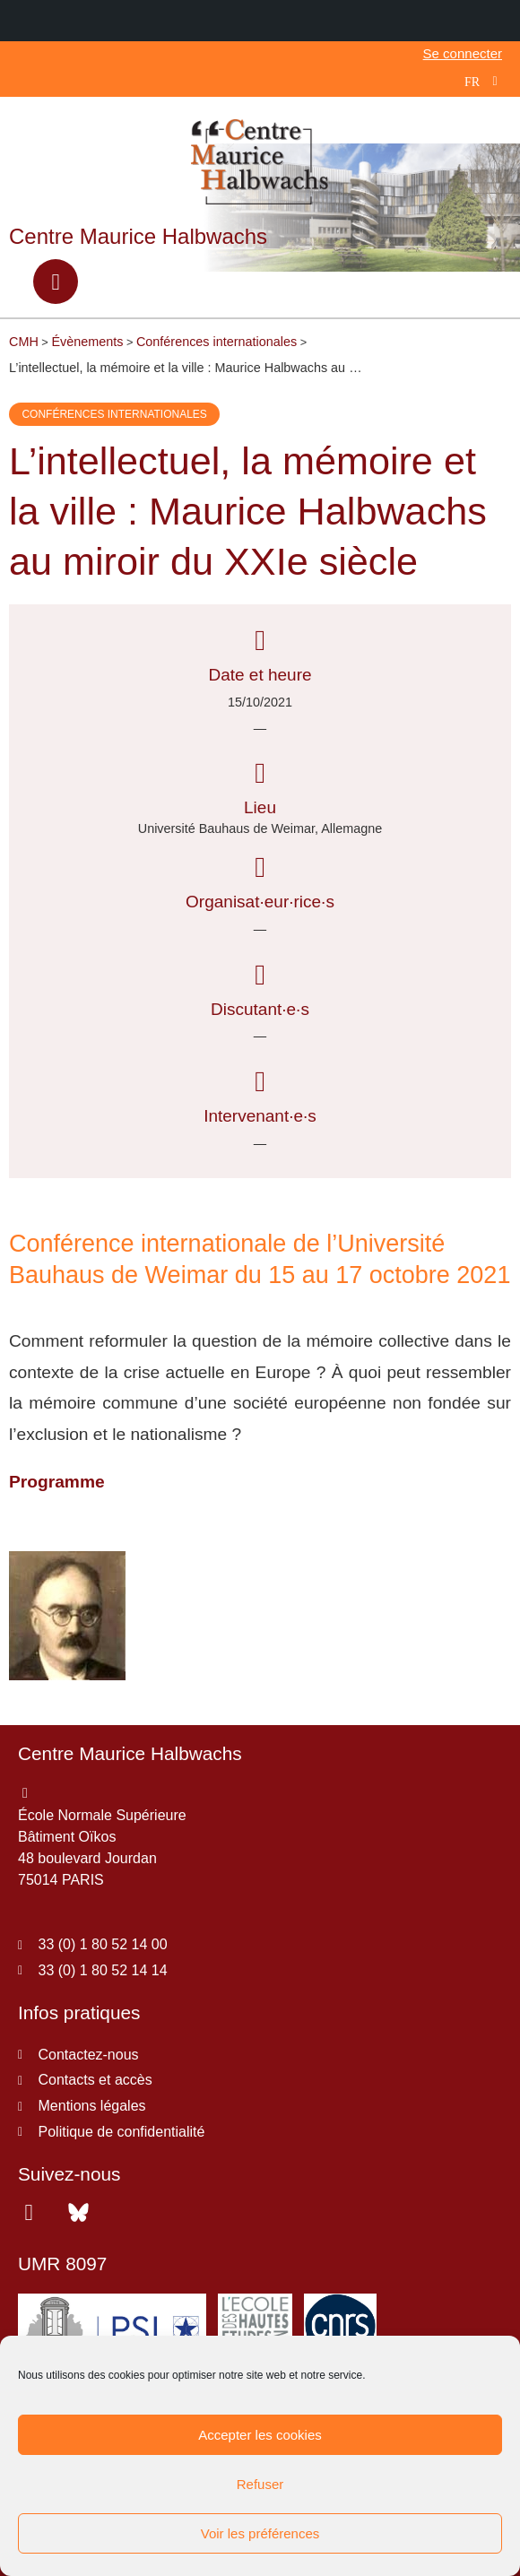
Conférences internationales (114, 414)
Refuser (260, 2484)
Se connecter (462, 53)
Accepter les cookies (260, 2434)
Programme (57, 1481)
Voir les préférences (260, 2533)
